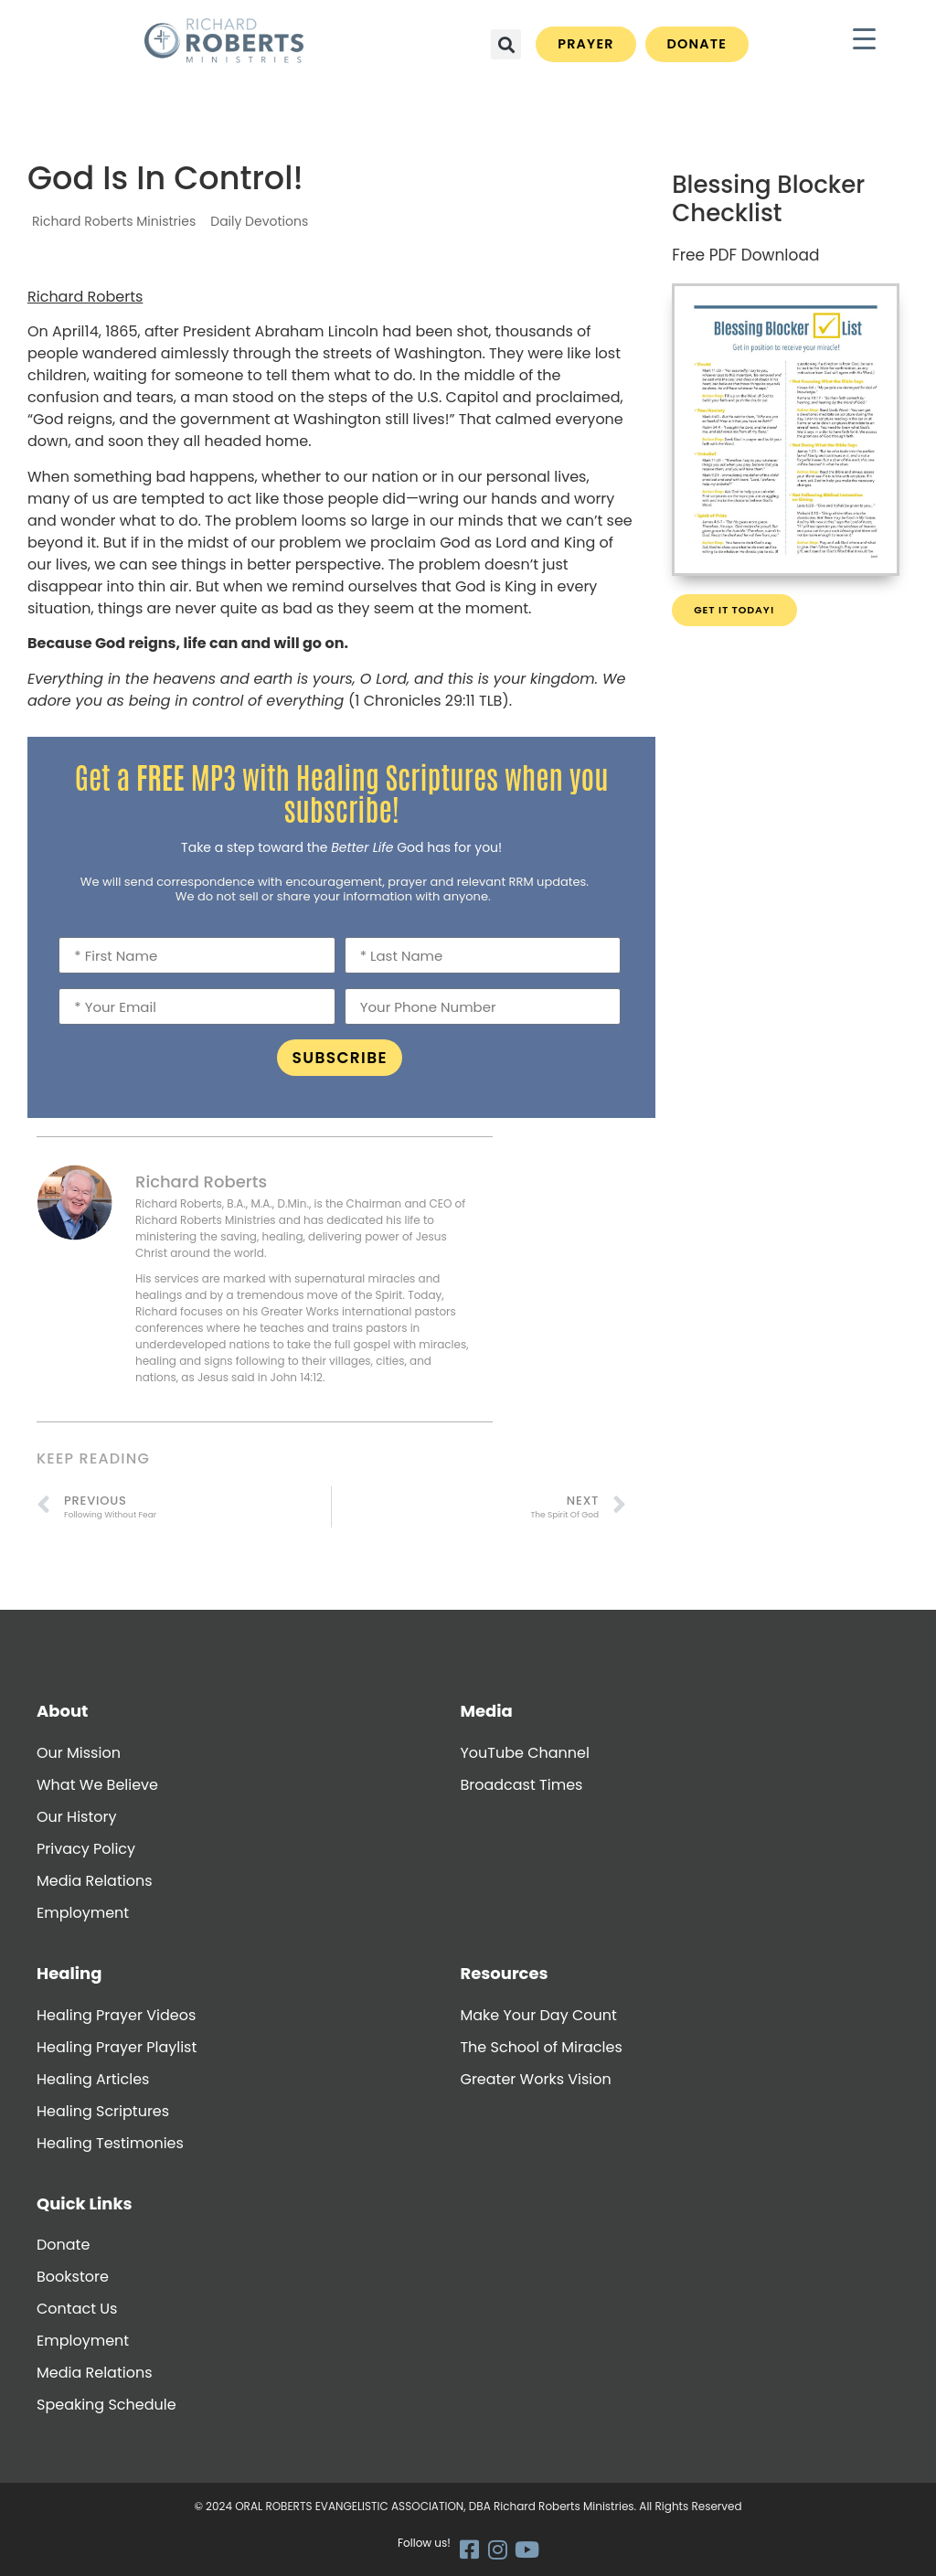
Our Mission (79, 1752)
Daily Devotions (259, 221)
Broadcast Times (521, 1784)
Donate (63, 2244)
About (62, 1710)
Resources (504, 1973)
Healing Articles (93, 2079)
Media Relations (95, 1880)
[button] (506, 44)
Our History (76, 1816)
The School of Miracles (541, 2047)
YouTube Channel (524, 1752)
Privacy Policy (86, 1848)
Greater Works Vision (535, 2079)
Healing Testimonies (110, 2143)
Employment (83, 1912)
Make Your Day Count (538, 2015)
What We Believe (97, 1784)
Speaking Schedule (106, 2404)
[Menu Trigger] (864, 39)
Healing (69, 1973)
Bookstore (73, 2276)
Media (486, 1710)
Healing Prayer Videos (116, 2015)
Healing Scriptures (103, 2111)
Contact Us (77, 2308)
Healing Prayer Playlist (117, 2047)
